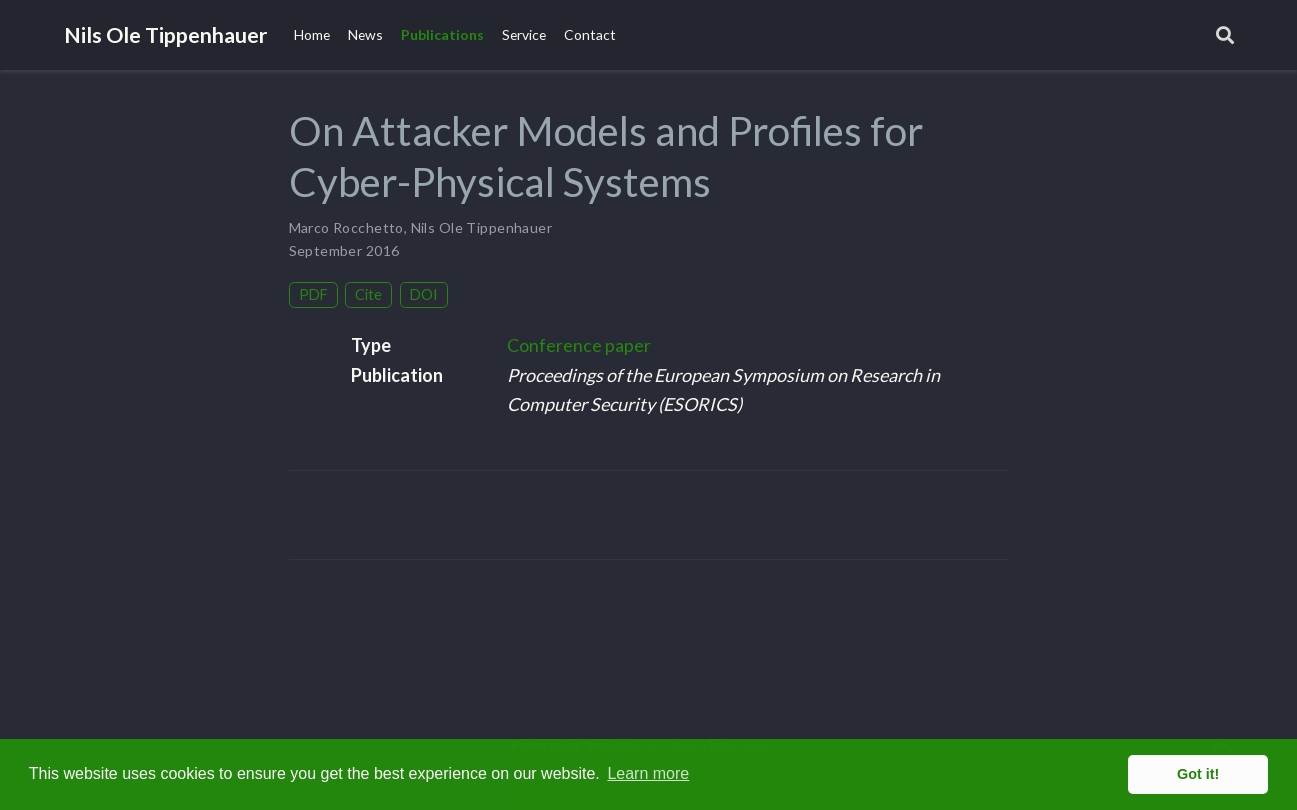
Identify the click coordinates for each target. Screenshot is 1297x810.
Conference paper (579, 345)
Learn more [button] (648, 773)
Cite (368, 294)
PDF (313, 294)
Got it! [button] (1198, 774)
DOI (424, 294)
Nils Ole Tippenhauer (165, 35)
